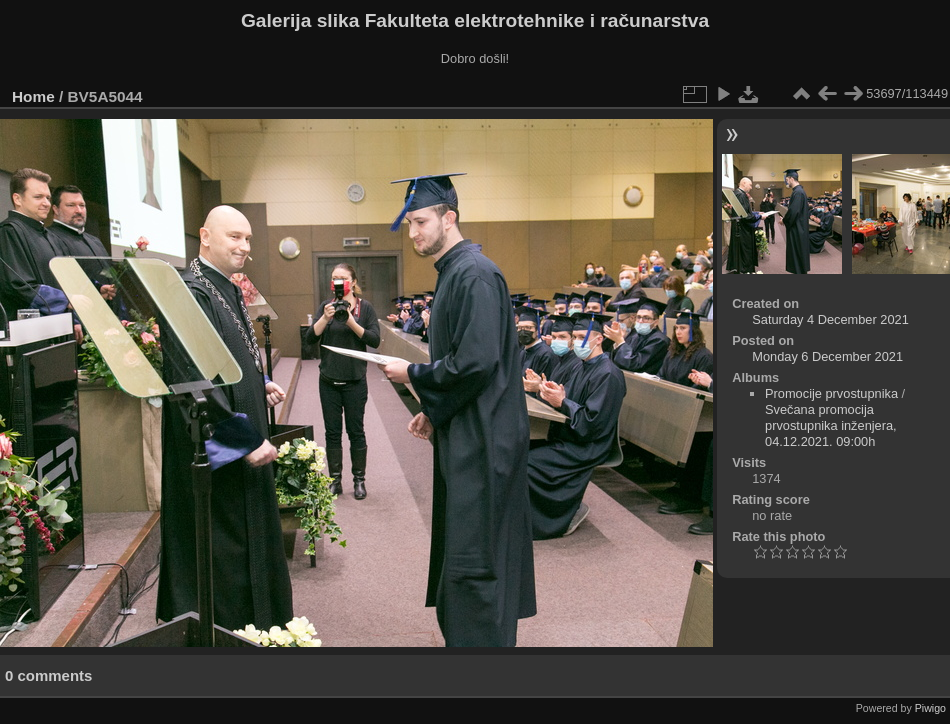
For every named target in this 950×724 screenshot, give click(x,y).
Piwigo (930, 708)
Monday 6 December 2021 (827, 356)
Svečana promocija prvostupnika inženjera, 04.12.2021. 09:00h (831, 425)
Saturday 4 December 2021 (830, 319)
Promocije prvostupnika (831, 393)
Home (33, 96)
